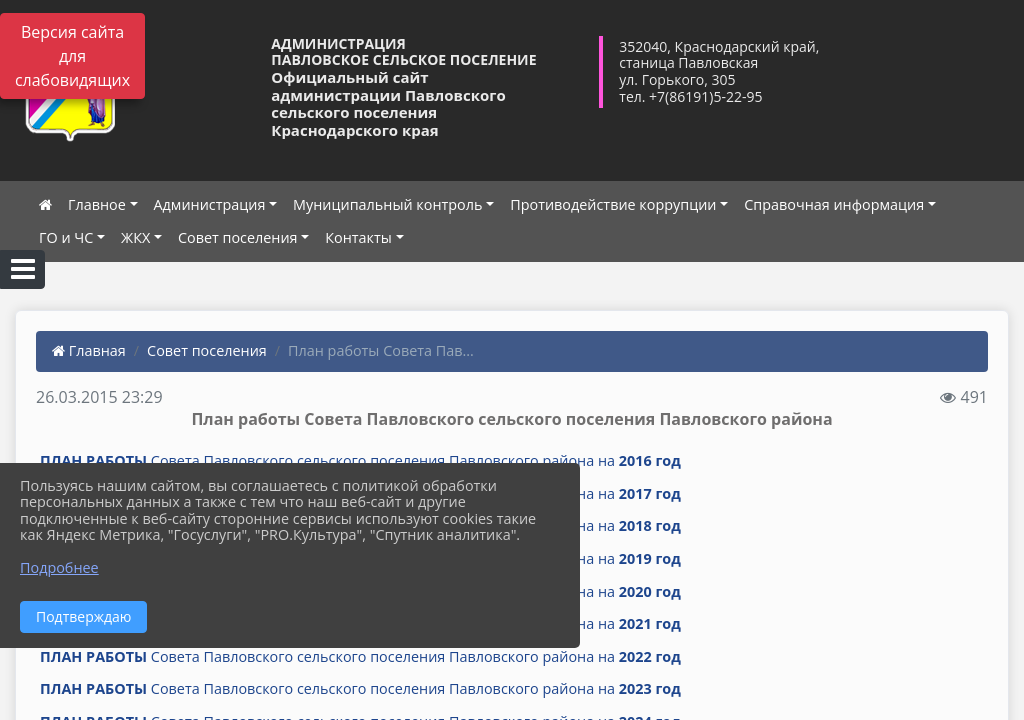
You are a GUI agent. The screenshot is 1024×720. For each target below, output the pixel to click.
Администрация (210, 204)
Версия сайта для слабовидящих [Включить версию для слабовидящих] (72, 56)
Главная (89, 350)
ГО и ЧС (66, 237)
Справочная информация (834, 204)
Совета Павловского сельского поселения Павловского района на (360, 460)
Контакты (358, 237)
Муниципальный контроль (387, 204)
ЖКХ (135, 237)
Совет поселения (238, 237)
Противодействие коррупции (613, 204)
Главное (97, 204)
